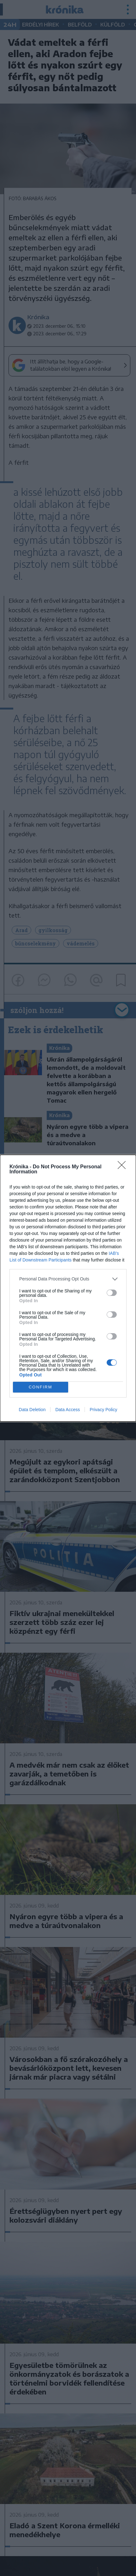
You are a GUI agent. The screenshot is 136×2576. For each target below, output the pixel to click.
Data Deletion (32, 1409)
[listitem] (68, 1279)
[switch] (112, 1293)
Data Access (67, 1409)
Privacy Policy (103, 1409)
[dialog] (68, 1288)
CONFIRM (40, 1387)
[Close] (124, 1167)
